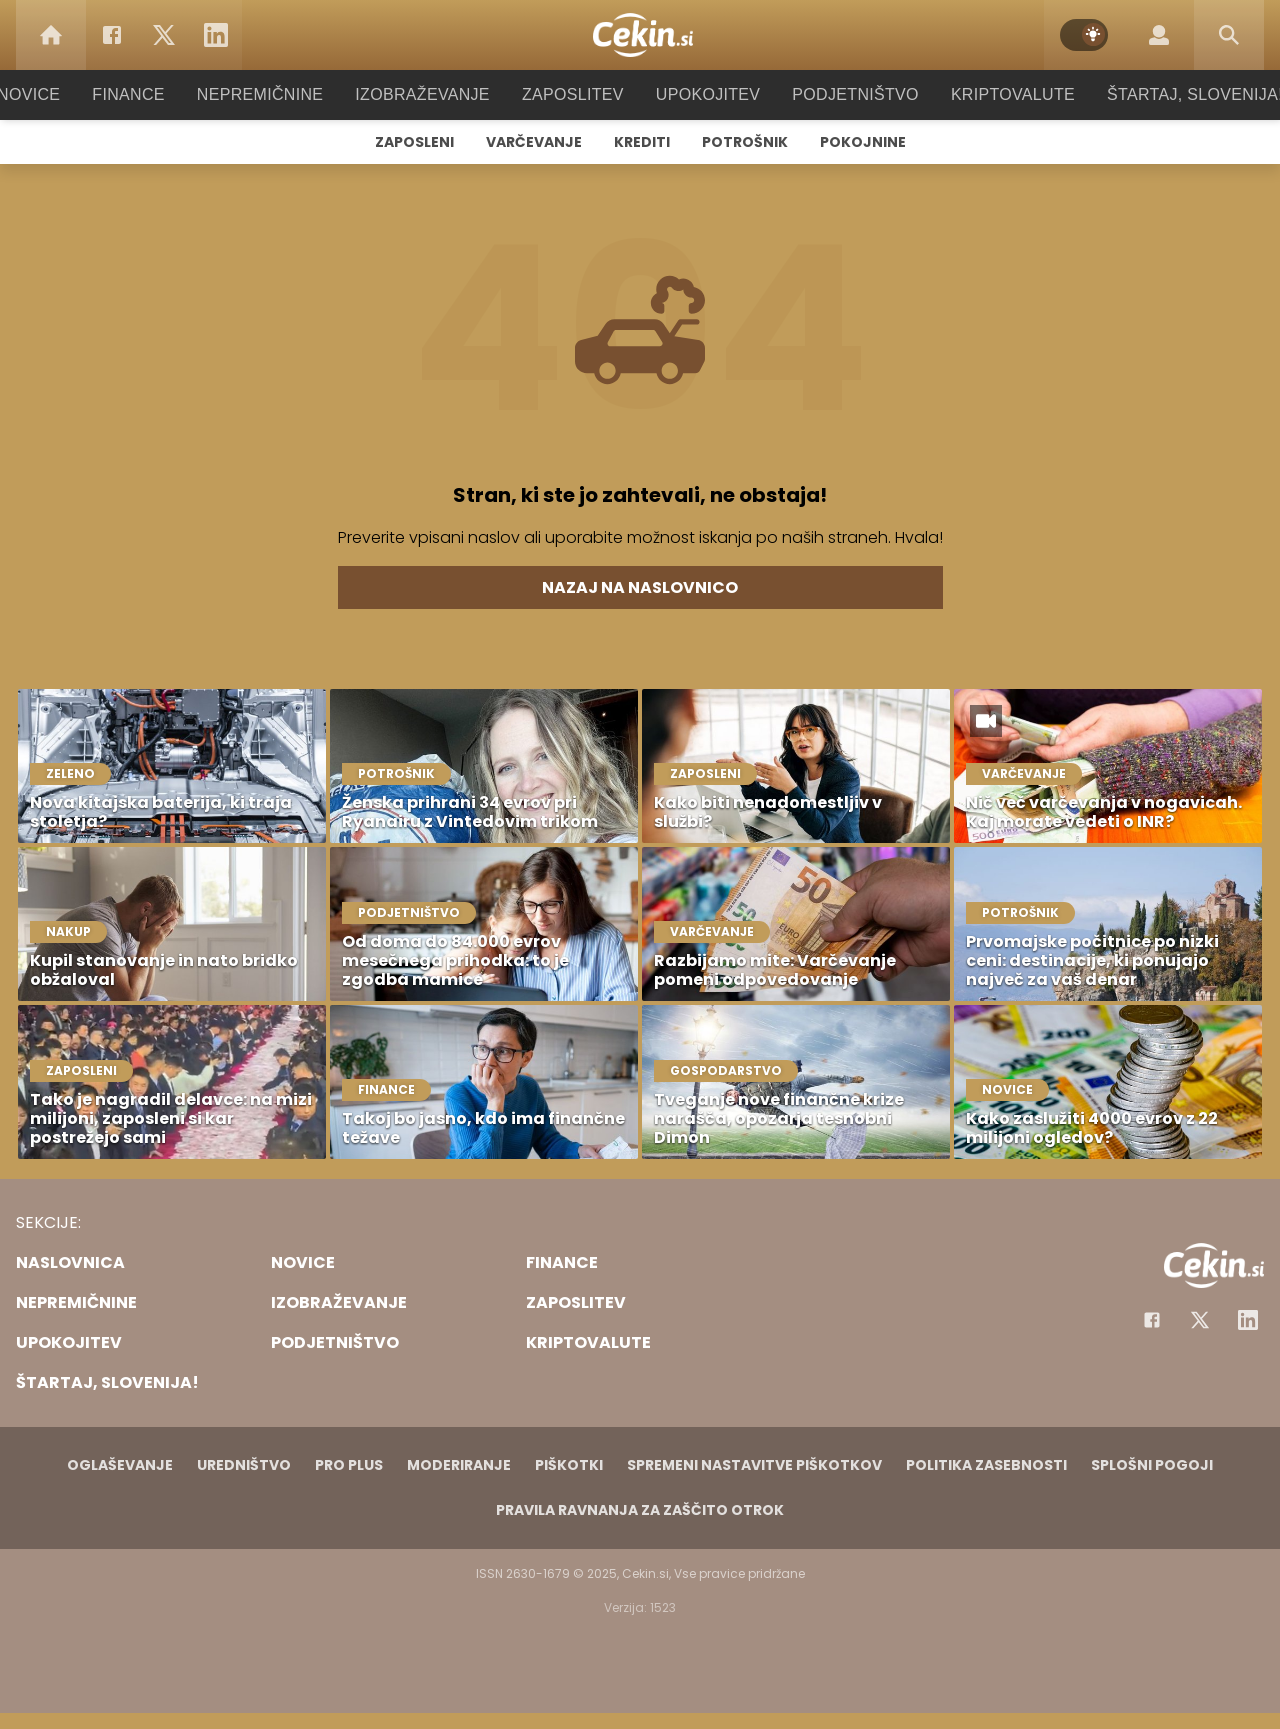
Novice (59, 94)
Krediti (642, 142)
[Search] (1229, 35)
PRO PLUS (349, 1465)
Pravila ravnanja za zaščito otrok (640, 1510)
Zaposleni (414, 142)
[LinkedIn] (216, 35)
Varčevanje (534, 142)
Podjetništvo (842, 94)
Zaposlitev (573, 94)
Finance (155, 94)
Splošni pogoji (1152, 1465)
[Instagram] (1248, 1320)
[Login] (1159, 35)
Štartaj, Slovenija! (1167, 94)
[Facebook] (112, 35)
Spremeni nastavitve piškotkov (754, 1465)
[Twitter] (164, 35)
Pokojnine (863, 142)
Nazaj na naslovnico (640, 587)
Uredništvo (244, 1465)
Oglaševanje (120, 1465)
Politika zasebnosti (986, 1465)
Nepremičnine (279, 94)
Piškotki (569, 1465)
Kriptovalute (992, 94)
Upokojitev (701, 94)
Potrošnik (745, 142)
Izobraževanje (431, 94)
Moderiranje (459, 1465)
